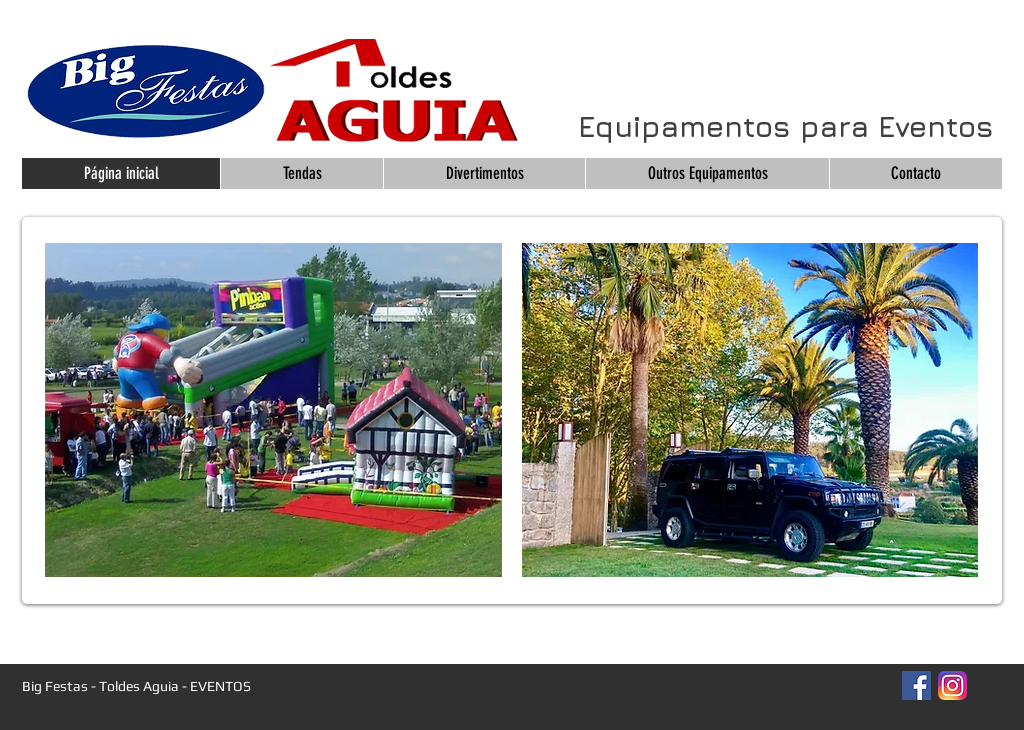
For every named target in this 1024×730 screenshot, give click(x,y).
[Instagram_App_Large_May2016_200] (952, 685)
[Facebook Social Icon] (916, 685)
